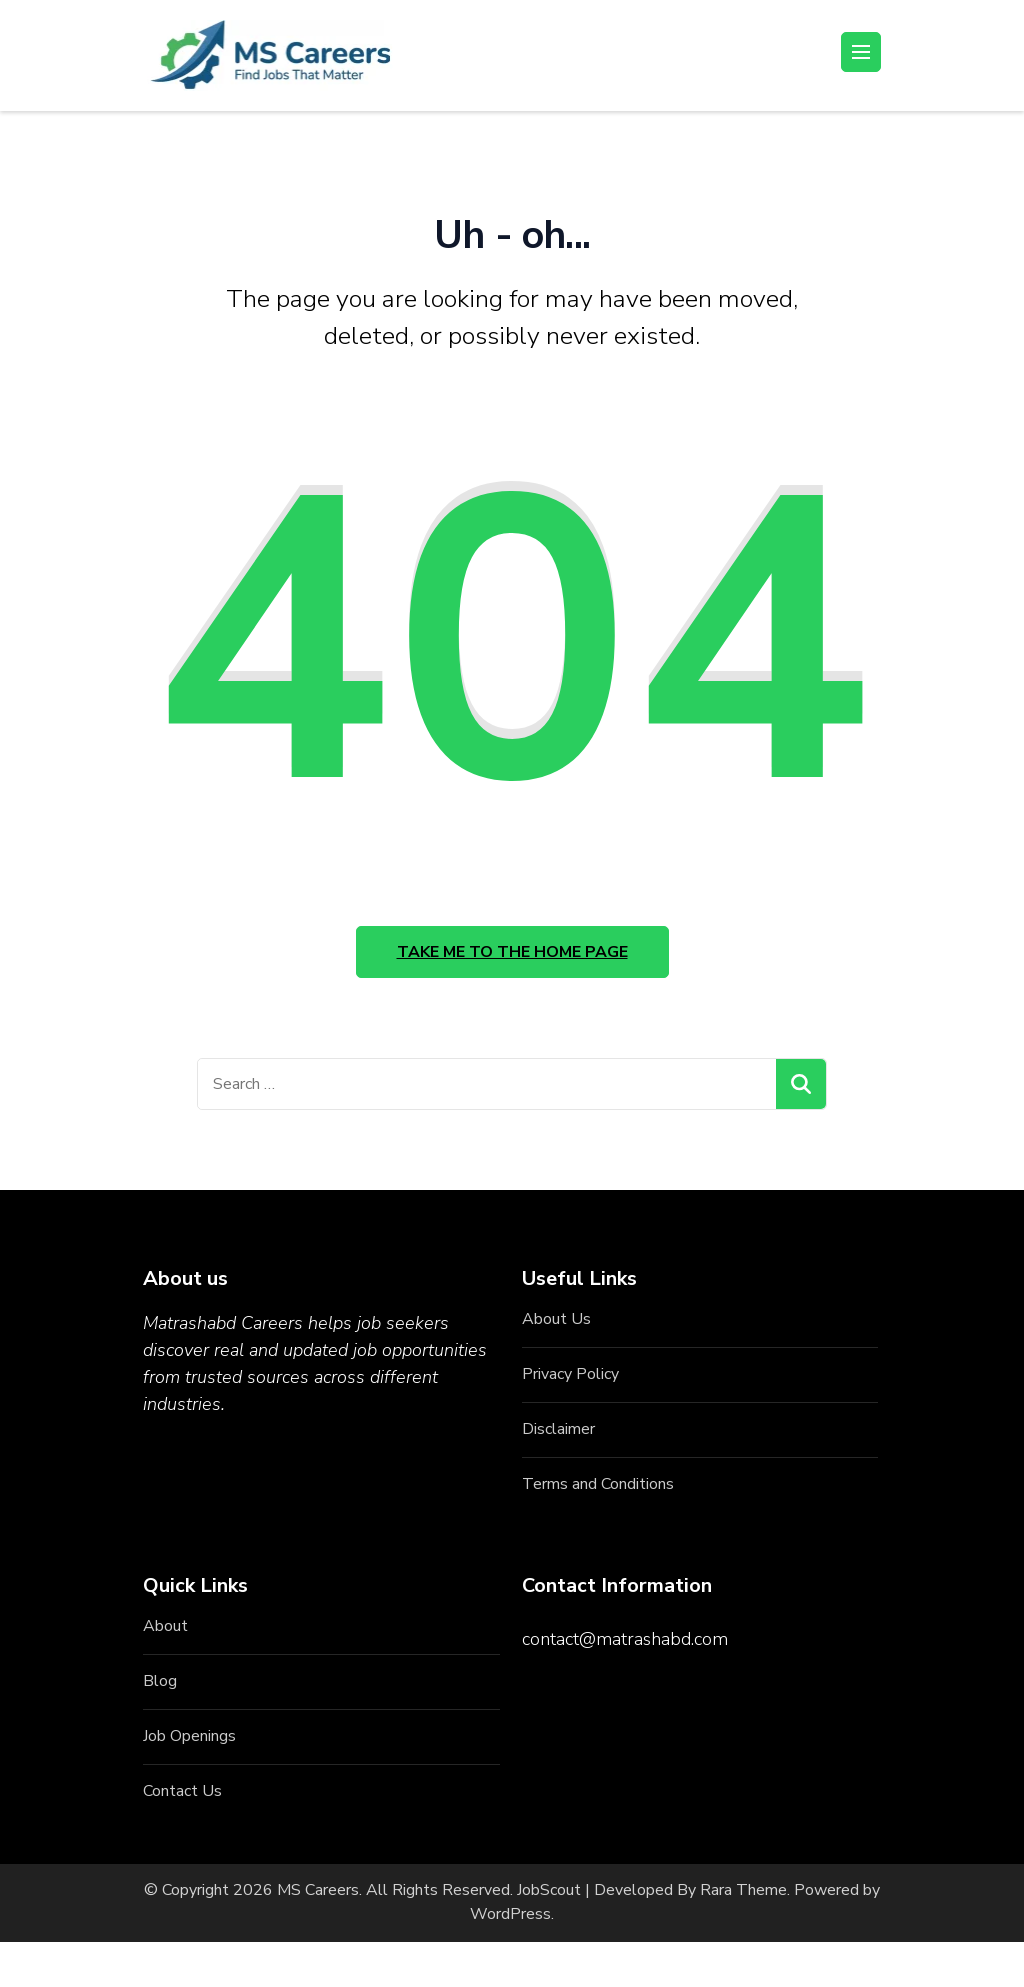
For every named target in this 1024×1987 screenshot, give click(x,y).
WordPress (510, 1914)
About (165, 1626)
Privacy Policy (570, 1374)
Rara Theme (743, 1890)
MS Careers (318, 1890)
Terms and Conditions (598, 1484)
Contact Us (182, 1791)
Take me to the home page (512, 952)
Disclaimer (558, 1429)
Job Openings (189, 1736)
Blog (160, 1681)
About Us (556, 1319)
